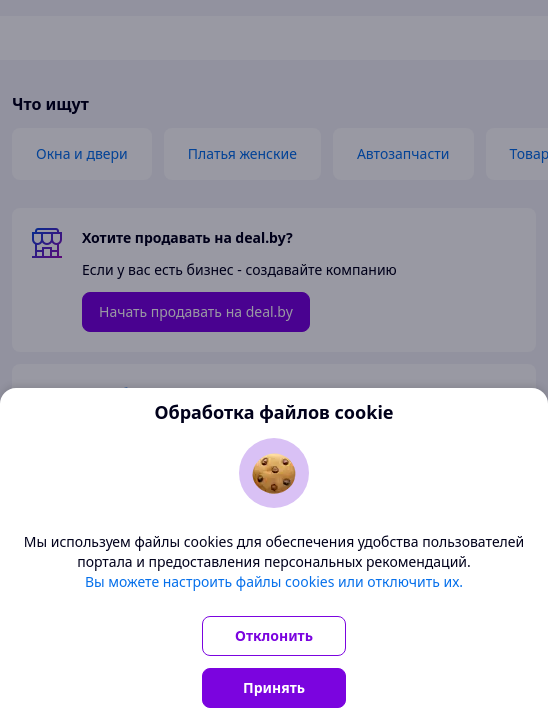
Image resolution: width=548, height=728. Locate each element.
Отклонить (274, 635)
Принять (274, 687)
